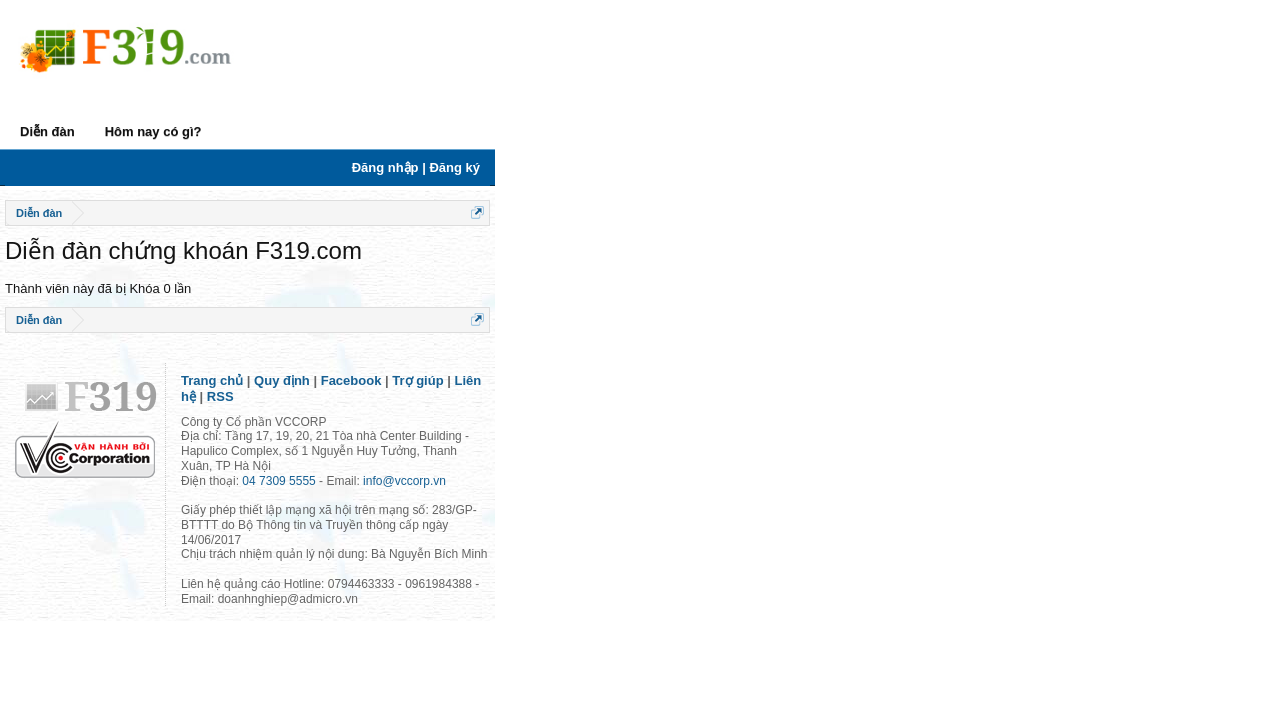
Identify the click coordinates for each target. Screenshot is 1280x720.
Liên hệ (517, 420)
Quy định (322, 420)
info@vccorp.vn (444, 475)
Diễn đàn (87, 131)
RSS (564, 420)
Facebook (391, 420)
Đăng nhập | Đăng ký (1161, 167)
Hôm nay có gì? (193, 131)
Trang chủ (252, 420)
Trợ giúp (457, 420)
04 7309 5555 (318, 475)
